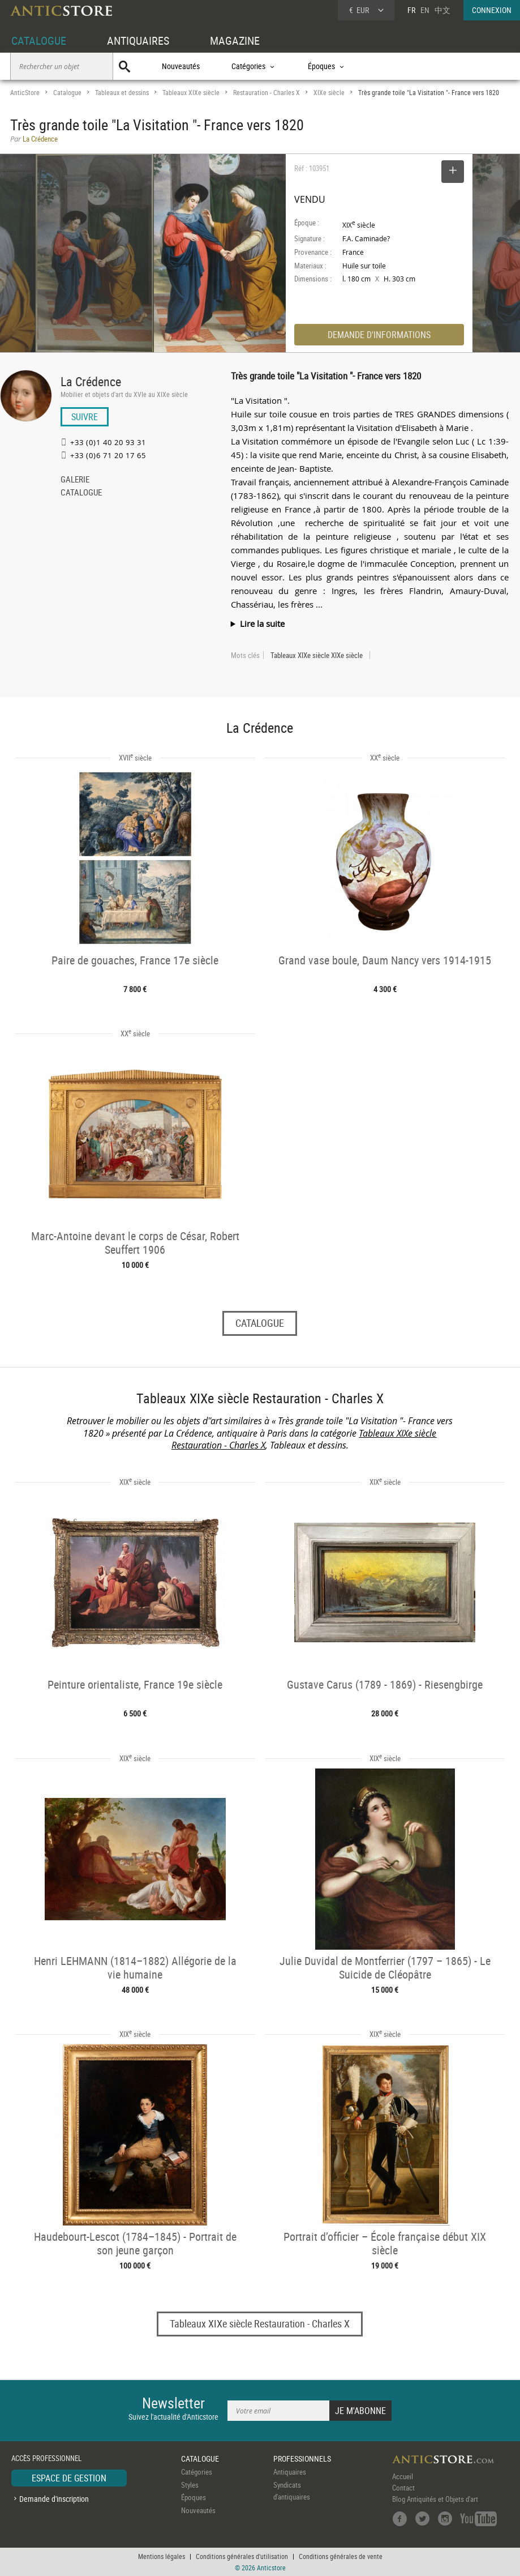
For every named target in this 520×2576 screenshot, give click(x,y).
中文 (442, 10)
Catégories (196, 2472)
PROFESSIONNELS (302, 2458)
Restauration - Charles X (266, 92)
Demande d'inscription (54, 2498)
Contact (403, 2488)
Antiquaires (289, 2472)
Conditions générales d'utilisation (242, 2556)
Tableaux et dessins (122, 92)
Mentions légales (161, 2556)
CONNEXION (492, 10)
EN (424, 10)
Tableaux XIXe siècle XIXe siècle (316, 655)
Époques (193, 2497)
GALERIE (75, 480)
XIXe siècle (329, 92)
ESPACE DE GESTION (69, 2478)
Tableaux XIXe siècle (191, 92)
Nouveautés (181, 66)
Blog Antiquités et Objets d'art (435, 2499)
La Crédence (91, 381)
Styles (190, 2485)
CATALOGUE (38, 40)
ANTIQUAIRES (138, 40)
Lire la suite (262, 623)
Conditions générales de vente (341, 2556)
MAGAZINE (235, 40)
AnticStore (25, 92)
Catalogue (67, 92)
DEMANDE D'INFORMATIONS (379, 334)
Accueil (402, 2476)
